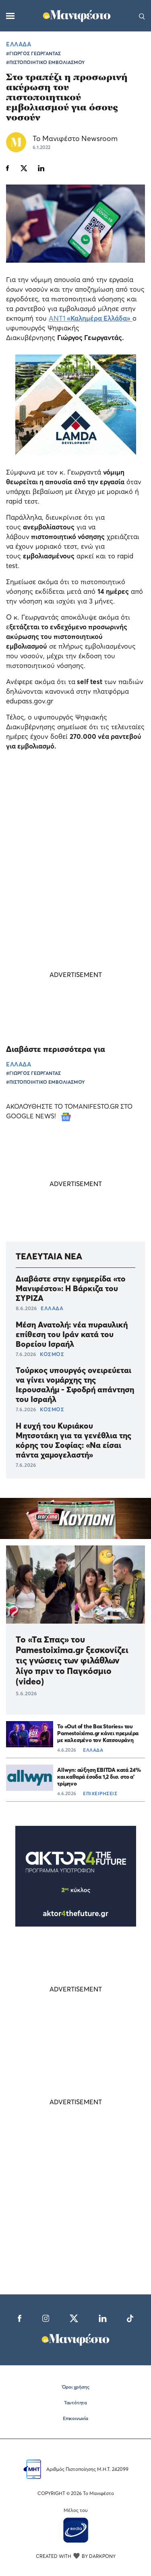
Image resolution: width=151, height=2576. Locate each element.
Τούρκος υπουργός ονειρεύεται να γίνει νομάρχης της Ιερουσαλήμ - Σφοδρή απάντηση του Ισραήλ (75, 1384)
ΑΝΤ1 (90, 318)
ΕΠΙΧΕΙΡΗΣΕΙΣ (100, 1793)
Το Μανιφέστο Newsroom (75, 138)
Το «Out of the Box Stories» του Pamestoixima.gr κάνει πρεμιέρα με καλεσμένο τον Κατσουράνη (98, 1733)
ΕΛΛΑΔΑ (18, 44)
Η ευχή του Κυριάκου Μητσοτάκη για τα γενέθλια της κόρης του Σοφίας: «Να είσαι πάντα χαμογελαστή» (73, 1440)
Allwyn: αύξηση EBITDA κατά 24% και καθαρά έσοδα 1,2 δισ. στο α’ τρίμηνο (99, 1776)
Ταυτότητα (75, 2403)
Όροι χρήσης (75, 2387)
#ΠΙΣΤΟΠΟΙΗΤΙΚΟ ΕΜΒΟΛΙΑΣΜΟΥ (45, 62)
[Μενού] (10, 15)
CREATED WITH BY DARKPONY (76, 2556)
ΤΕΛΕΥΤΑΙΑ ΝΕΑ (49, 1256)
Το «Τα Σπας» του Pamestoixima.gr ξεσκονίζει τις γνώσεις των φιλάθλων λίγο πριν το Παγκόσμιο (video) (72, 1660)
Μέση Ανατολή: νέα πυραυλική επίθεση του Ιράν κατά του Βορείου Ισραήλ (72, 1334)
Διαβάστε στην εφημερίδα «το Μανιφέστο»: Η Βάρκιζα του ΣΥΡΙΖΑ (71, 1288)
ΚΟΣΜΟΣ (52, 1354)
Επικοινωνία (75, 2418)
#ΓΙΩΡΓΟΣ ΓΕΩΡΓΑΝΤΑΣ (33, 53)
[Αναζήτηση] (142, 16)
